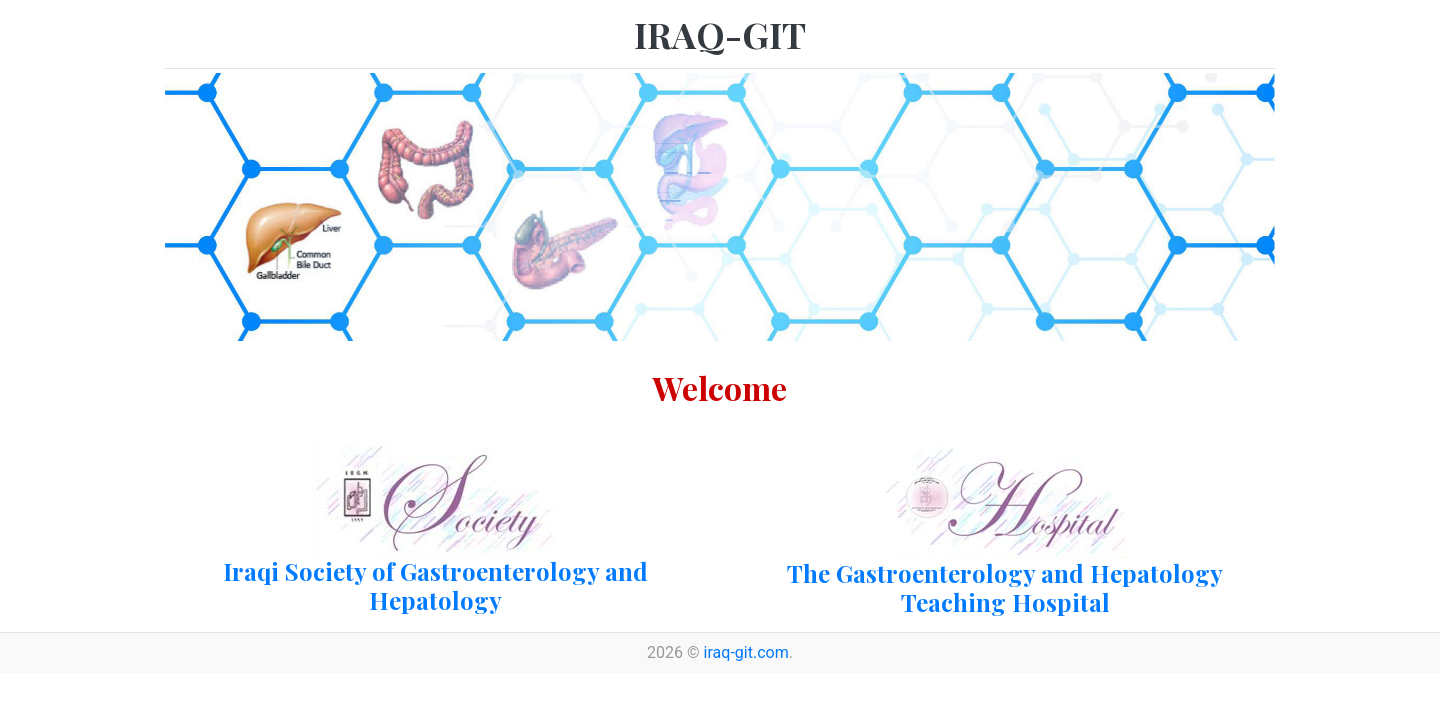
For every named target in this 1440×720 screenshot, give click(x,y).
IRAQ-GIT (720, 34)
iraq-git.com (746, 652)
